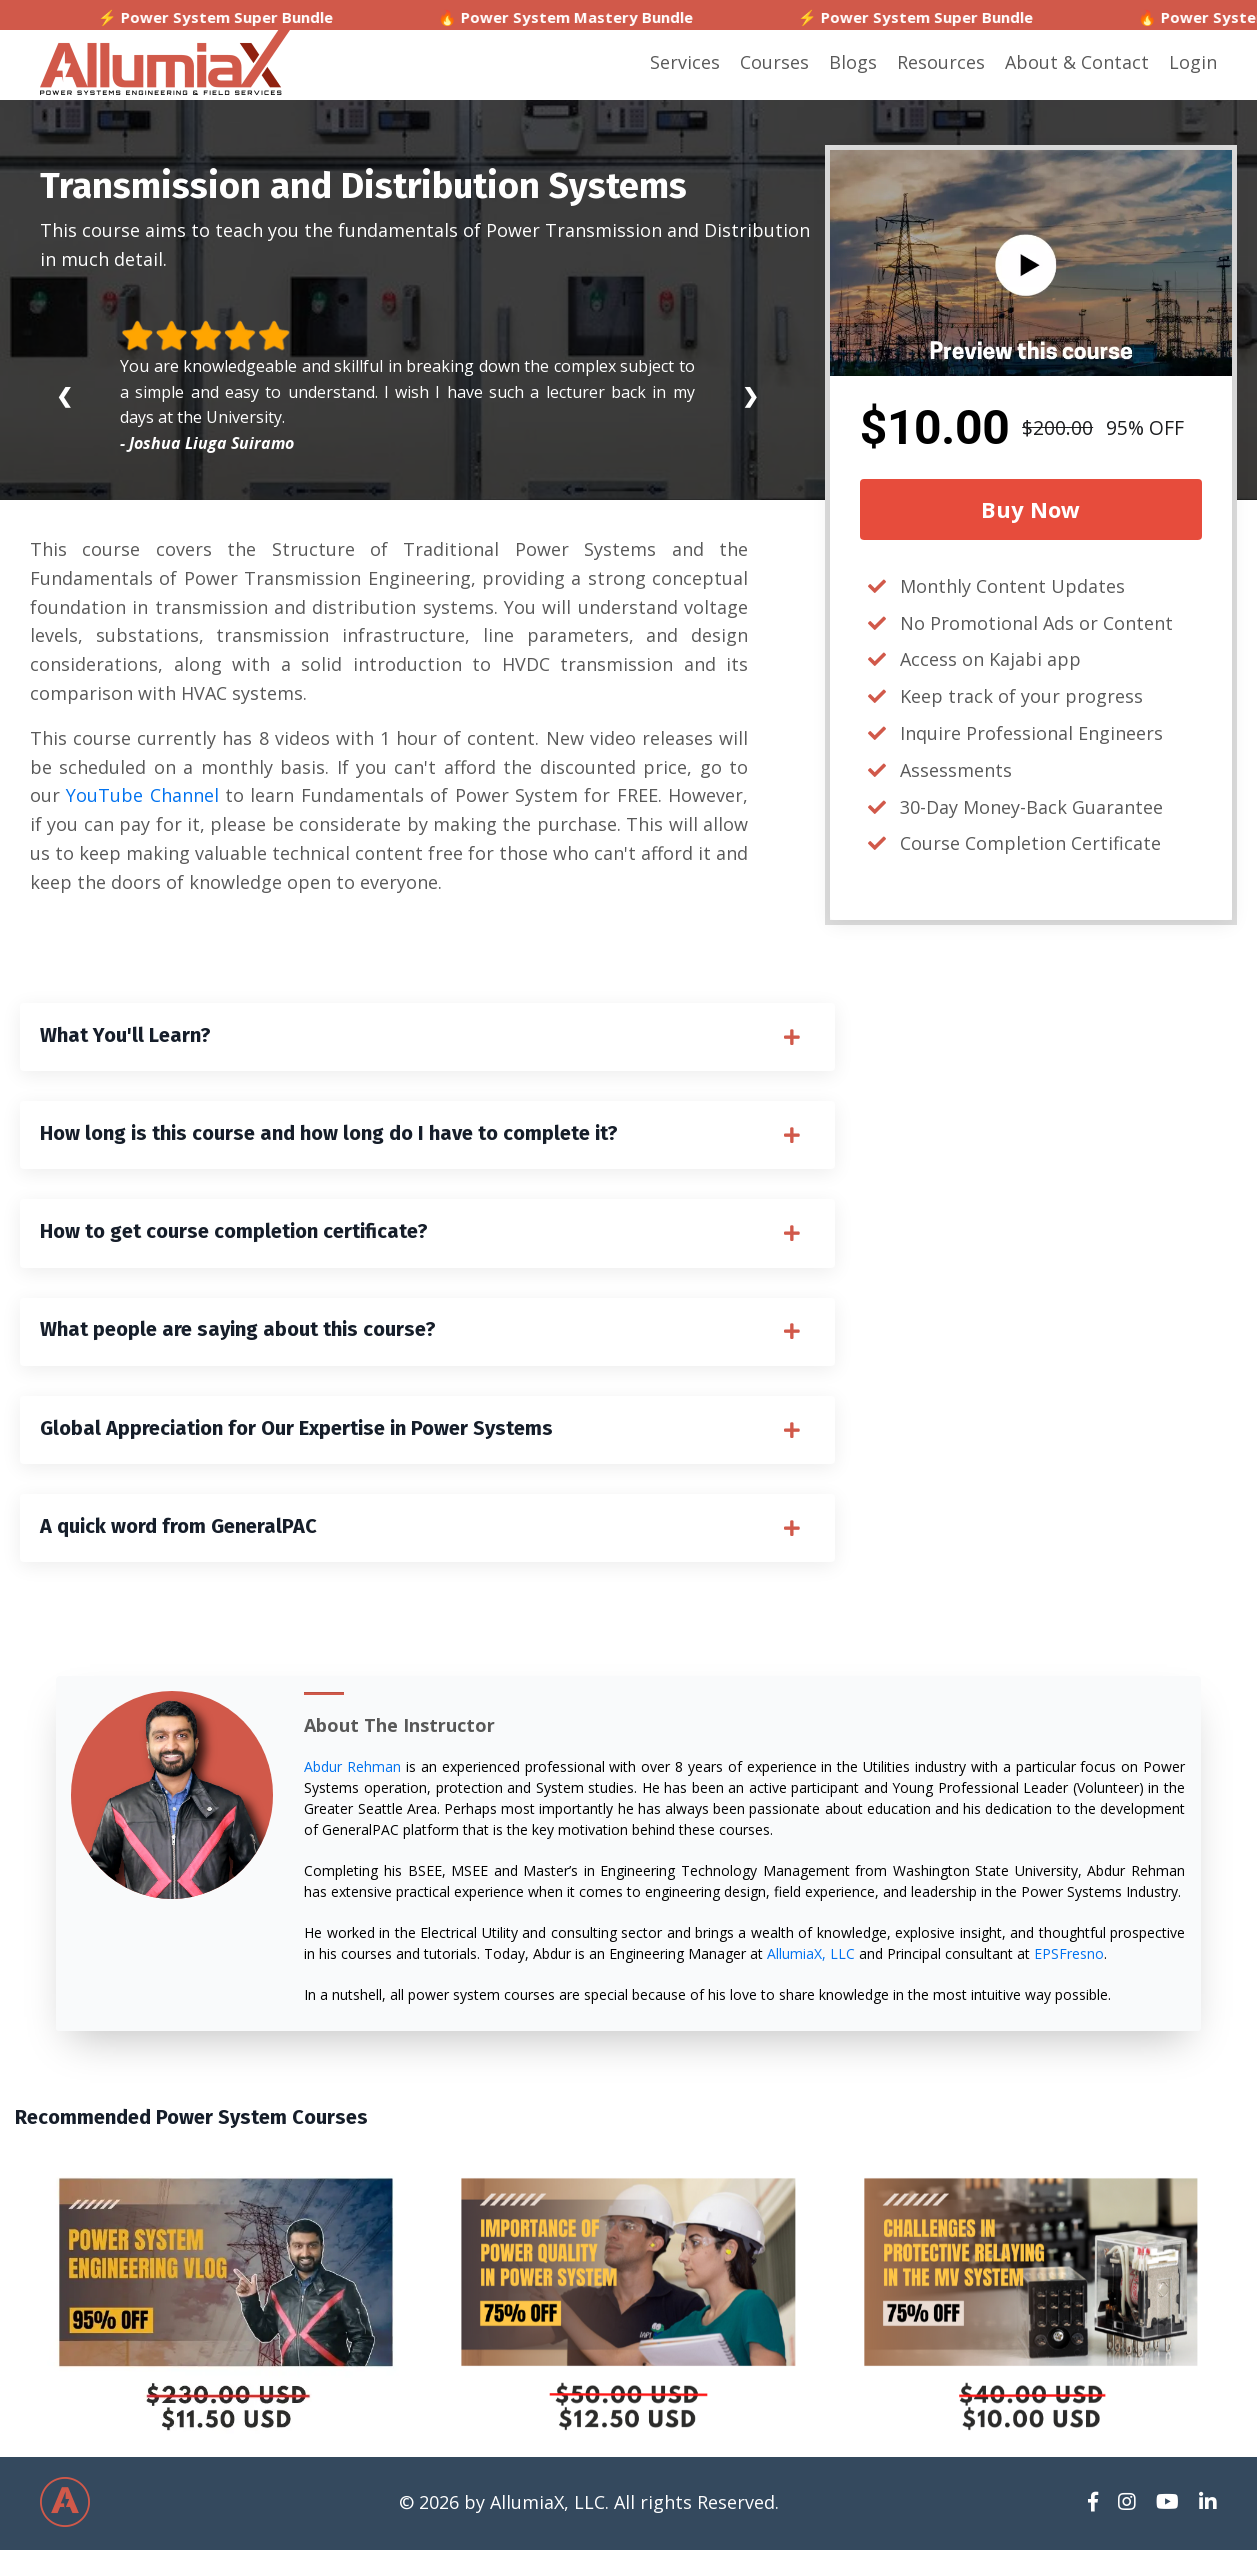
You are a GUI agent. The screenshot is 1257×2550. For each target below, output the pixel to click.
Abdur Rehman (352, 1769)
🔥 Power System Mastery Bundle (629, 17)
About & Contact (1077, 62)
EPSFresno (1069, 1956)
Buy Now (1030, 509)
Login (1193, 62)
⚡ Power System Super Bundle (279, 17)
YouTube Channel (142, 795)
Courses (774, 62)
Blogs (853, 62)
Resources (941, 62)
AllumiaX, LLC (811, 1956)
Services (685, 62)
